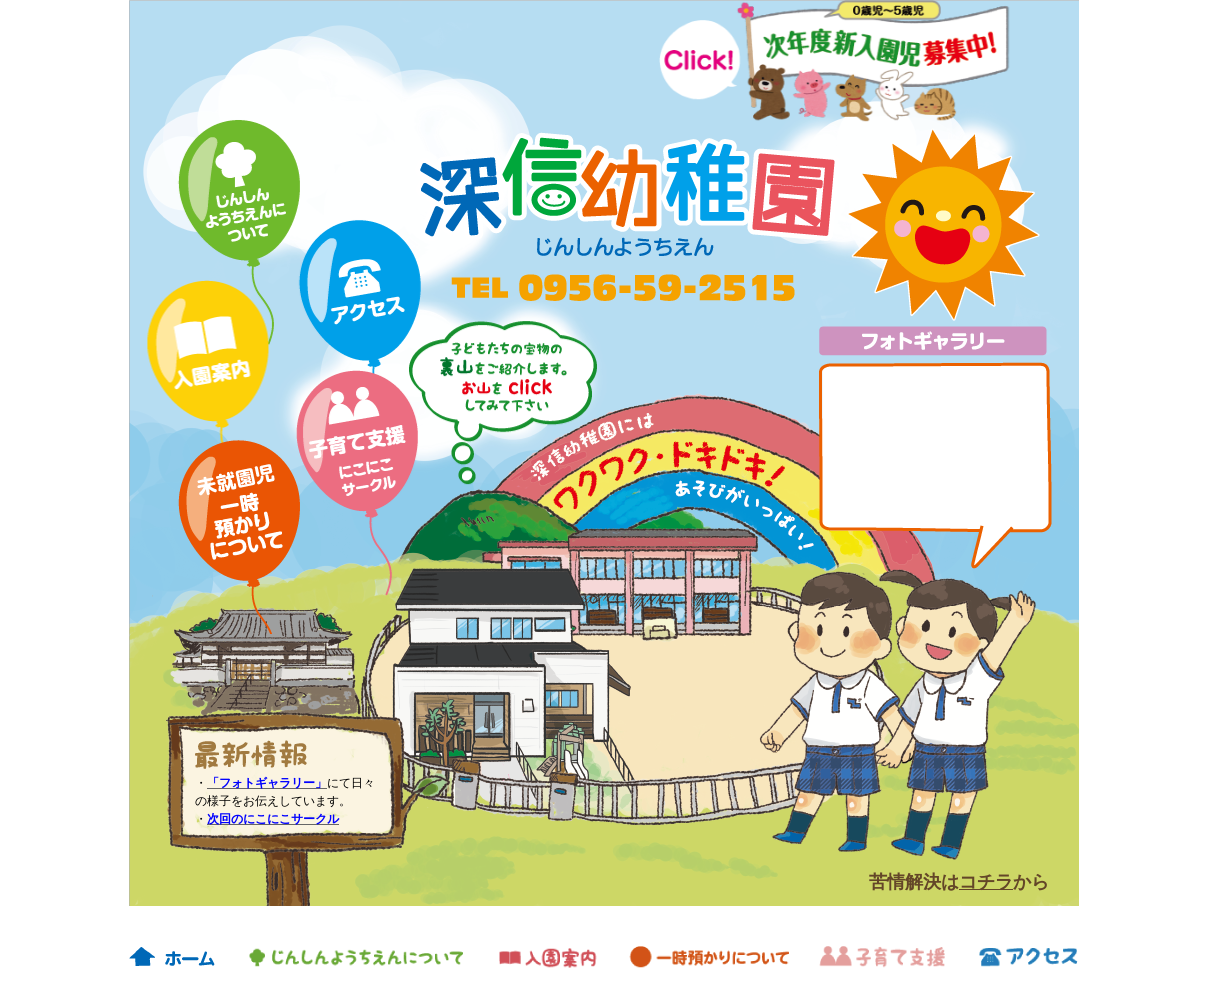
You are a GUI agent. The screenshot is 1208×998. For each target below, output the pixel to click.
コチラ (986, 882)
